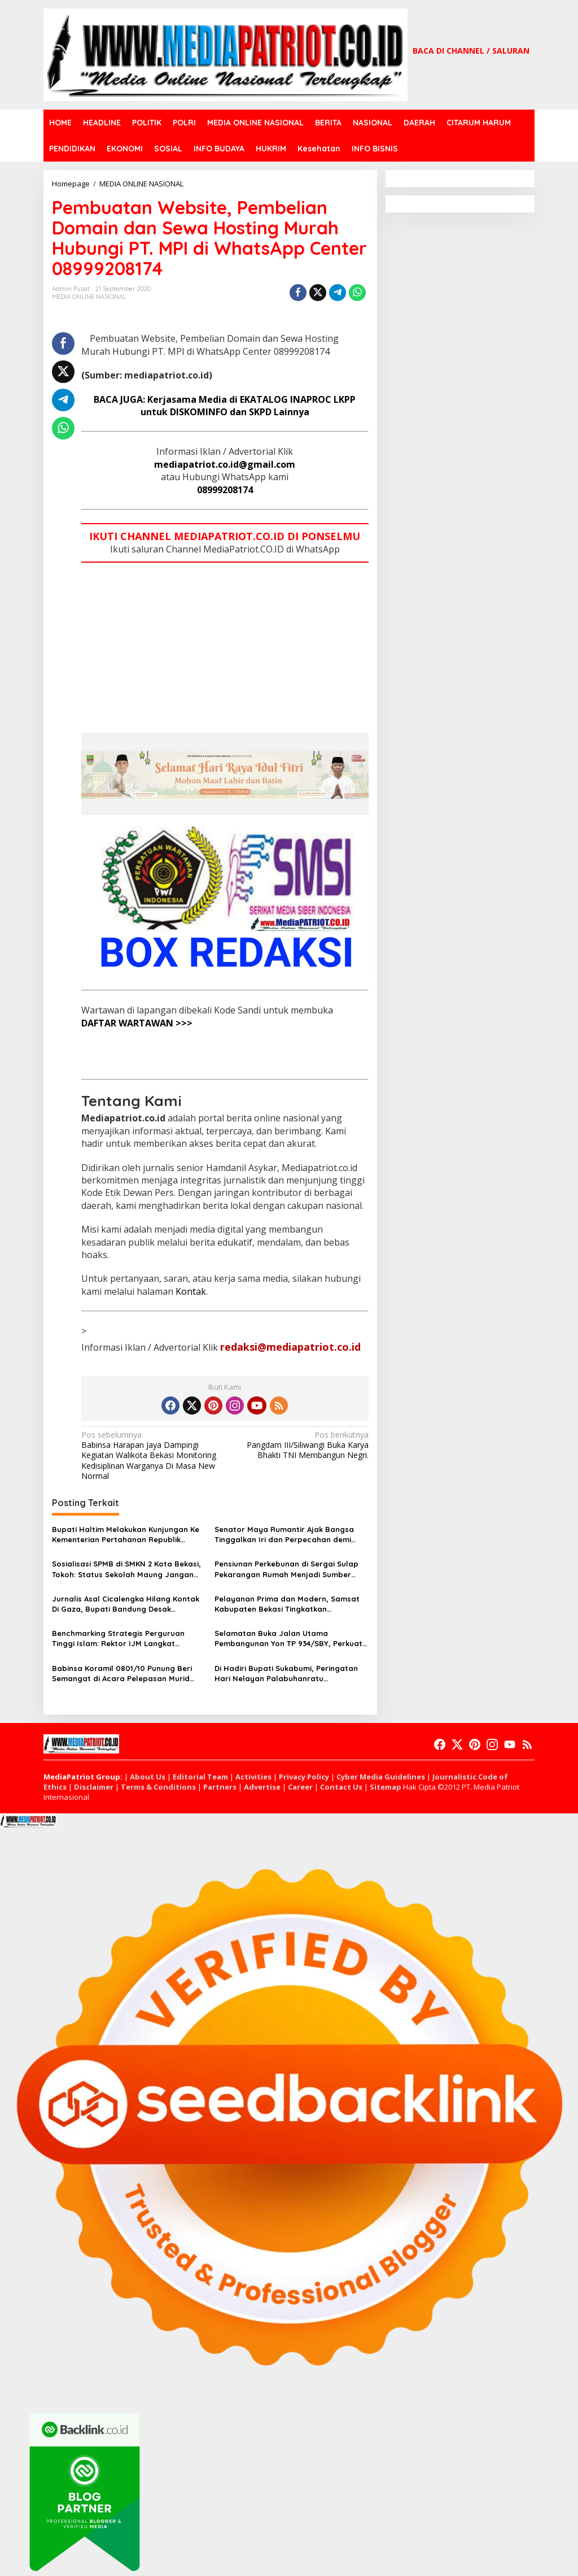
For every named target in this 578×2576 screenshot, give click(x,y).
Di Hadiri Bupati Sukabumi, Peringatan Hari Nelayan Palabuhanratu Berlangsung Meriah (286, 1673)
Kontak (191, 1291)
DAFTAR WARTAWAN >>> (136, 1023)
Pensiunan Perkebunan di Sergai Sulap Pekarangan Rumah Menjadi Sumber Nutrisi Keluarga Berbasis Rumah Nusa (287, 1569)
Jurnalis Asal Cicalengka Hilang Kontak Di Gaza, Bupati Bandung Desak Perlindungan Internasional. (125, 1604)
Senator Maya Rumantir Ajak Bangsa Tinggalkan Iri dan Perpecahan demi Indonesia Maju (284, 1534)
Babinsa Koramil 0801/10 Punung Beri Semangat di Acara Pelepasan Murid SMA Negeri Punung (122, 1673)
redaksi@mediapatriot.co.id (290, 1347)
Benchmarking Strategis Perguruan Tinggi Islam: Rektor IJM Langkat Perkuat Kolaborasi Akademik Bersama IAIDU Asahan (125, 1638)
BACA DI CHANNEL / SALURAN (471, 50)
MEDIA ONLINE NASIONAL (89, 297)
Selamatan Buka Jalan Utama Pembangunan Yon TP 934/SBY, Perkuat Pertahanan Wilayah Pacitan (288, 1638)
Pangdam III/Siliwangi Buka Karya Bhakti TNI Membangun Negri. (299, 1445)
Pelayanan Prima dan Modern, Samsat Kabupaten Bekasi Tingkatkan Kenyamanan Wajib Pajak (287, 1604)
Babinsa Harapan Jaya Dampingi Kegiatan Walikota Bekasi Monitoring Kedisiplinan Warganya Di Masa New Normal (150, 1455)
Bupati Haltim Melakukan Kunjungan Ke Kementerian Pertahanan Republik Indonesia (125, 1534)
